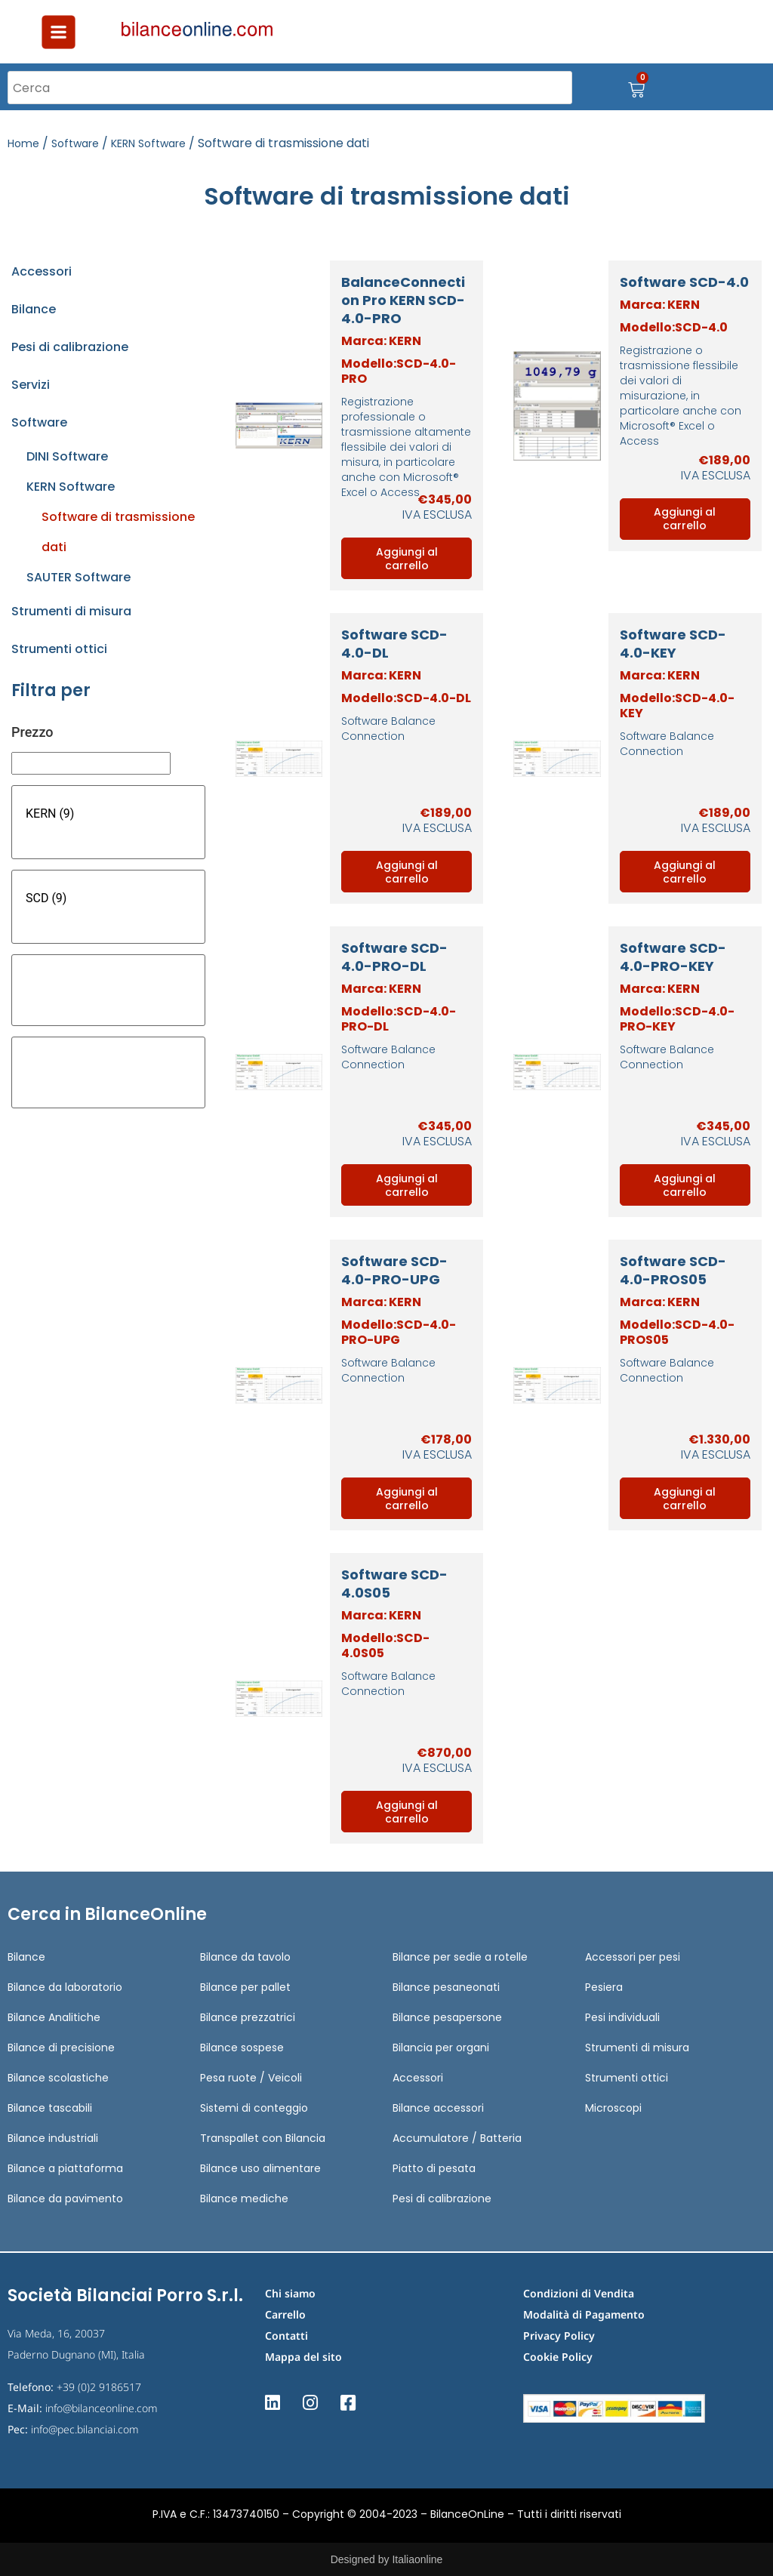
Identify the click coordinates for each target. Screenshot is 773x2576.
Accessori (41, 271)
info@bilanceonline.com (101, 2408)
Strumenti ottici (59, 649)
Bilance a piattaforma (65, 2168)
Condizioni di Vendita (578, 2293)
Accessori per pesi (632, 1956)
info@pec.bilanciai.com (85, 2429)
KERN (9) (108, 813)
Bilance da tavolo (245, 1956)
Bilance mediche (244, 2198)
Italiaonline (417, 2559)
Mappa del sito (303, 2357)
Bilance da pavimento (65, 2198)
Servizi (30, 384)
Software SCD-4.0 (684, 282)
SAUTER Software (78, 577)
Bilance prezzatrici (247, 2017)
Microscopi (613, 2107)
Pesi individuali (622, 2017)
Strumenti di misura (71, 611)
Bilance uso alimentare (260, 2168)
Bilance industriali (53, 2138)
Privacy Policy (559, 2335)
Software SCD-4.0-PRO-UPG (394, 1270)
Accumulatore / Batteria (457, 2138)
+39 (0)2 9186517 (99, 2387)
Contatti (286, 2335)
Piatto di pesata (434, 2168)
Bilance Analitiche (54, 2017)
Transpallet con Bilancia (262, 2138)
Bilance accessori (438, 2107)
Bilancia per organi (441, 2047)
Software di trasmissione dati (118, 532)
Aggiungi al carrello (407, 558)
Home (23, 143)
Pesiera (604, 1987)
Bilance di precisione (61, 2047)
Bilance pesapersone (447, 2017)
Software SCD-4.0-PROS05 (673, 1270)
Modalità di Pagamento (584, 2314)
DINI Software (67, 456)
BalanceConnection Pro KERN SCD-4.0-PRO (403, 300)
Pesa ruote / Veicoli (251, 2077)
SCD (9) (108, 898)
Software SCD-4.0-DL (394, 643)
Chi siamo (290, 2293)
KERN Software (148, 143)
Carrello (285, 2314)
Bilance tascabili (50, 2107)
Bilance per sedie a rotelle (460, 1956)
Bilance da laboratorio (65, 1987)
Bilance (33, 309)
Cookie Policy (558, 2357)
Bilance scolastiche (58, 2077)
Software (75, 143)
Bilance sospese (242, 2047)
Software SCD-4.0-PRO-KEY (673, 956)
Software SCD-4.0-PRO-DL (394, 956)
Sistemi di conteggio (254, 2107)
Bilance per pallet (245, 1987)
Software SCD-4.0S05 (394, 1583)
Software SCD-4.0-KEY (673, 643)
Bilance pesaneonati (446, 1987)
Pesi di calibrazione (69, 347)
